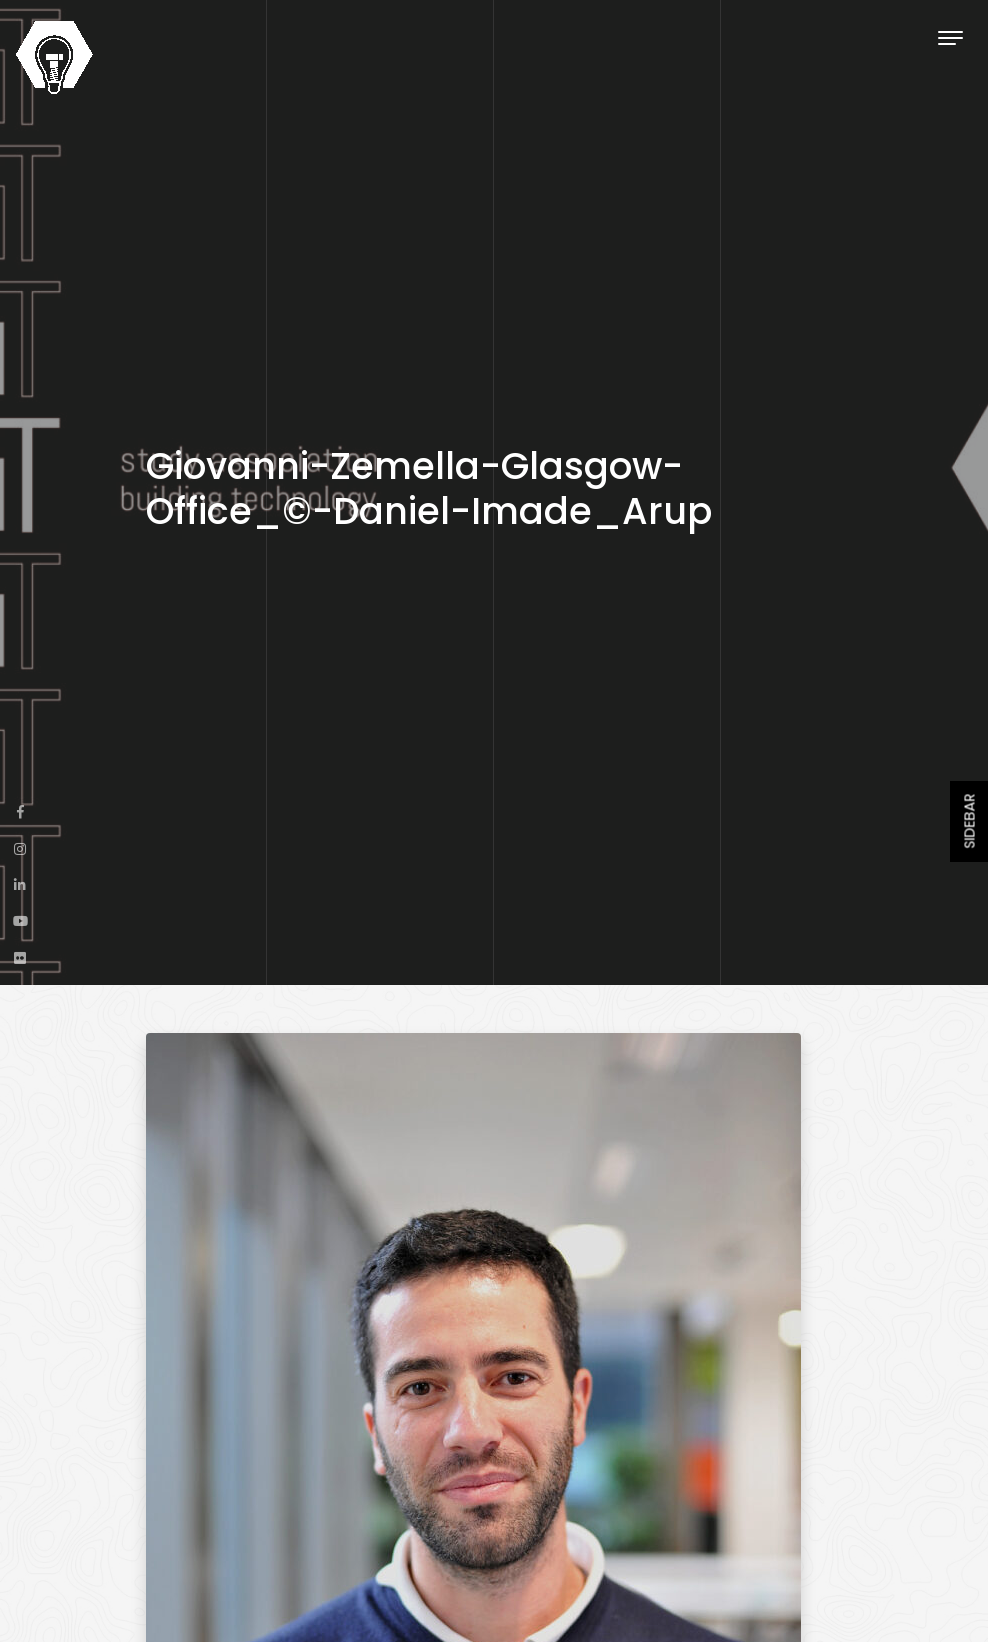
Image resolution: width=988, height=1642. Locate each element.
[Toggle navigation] (950, 37)
